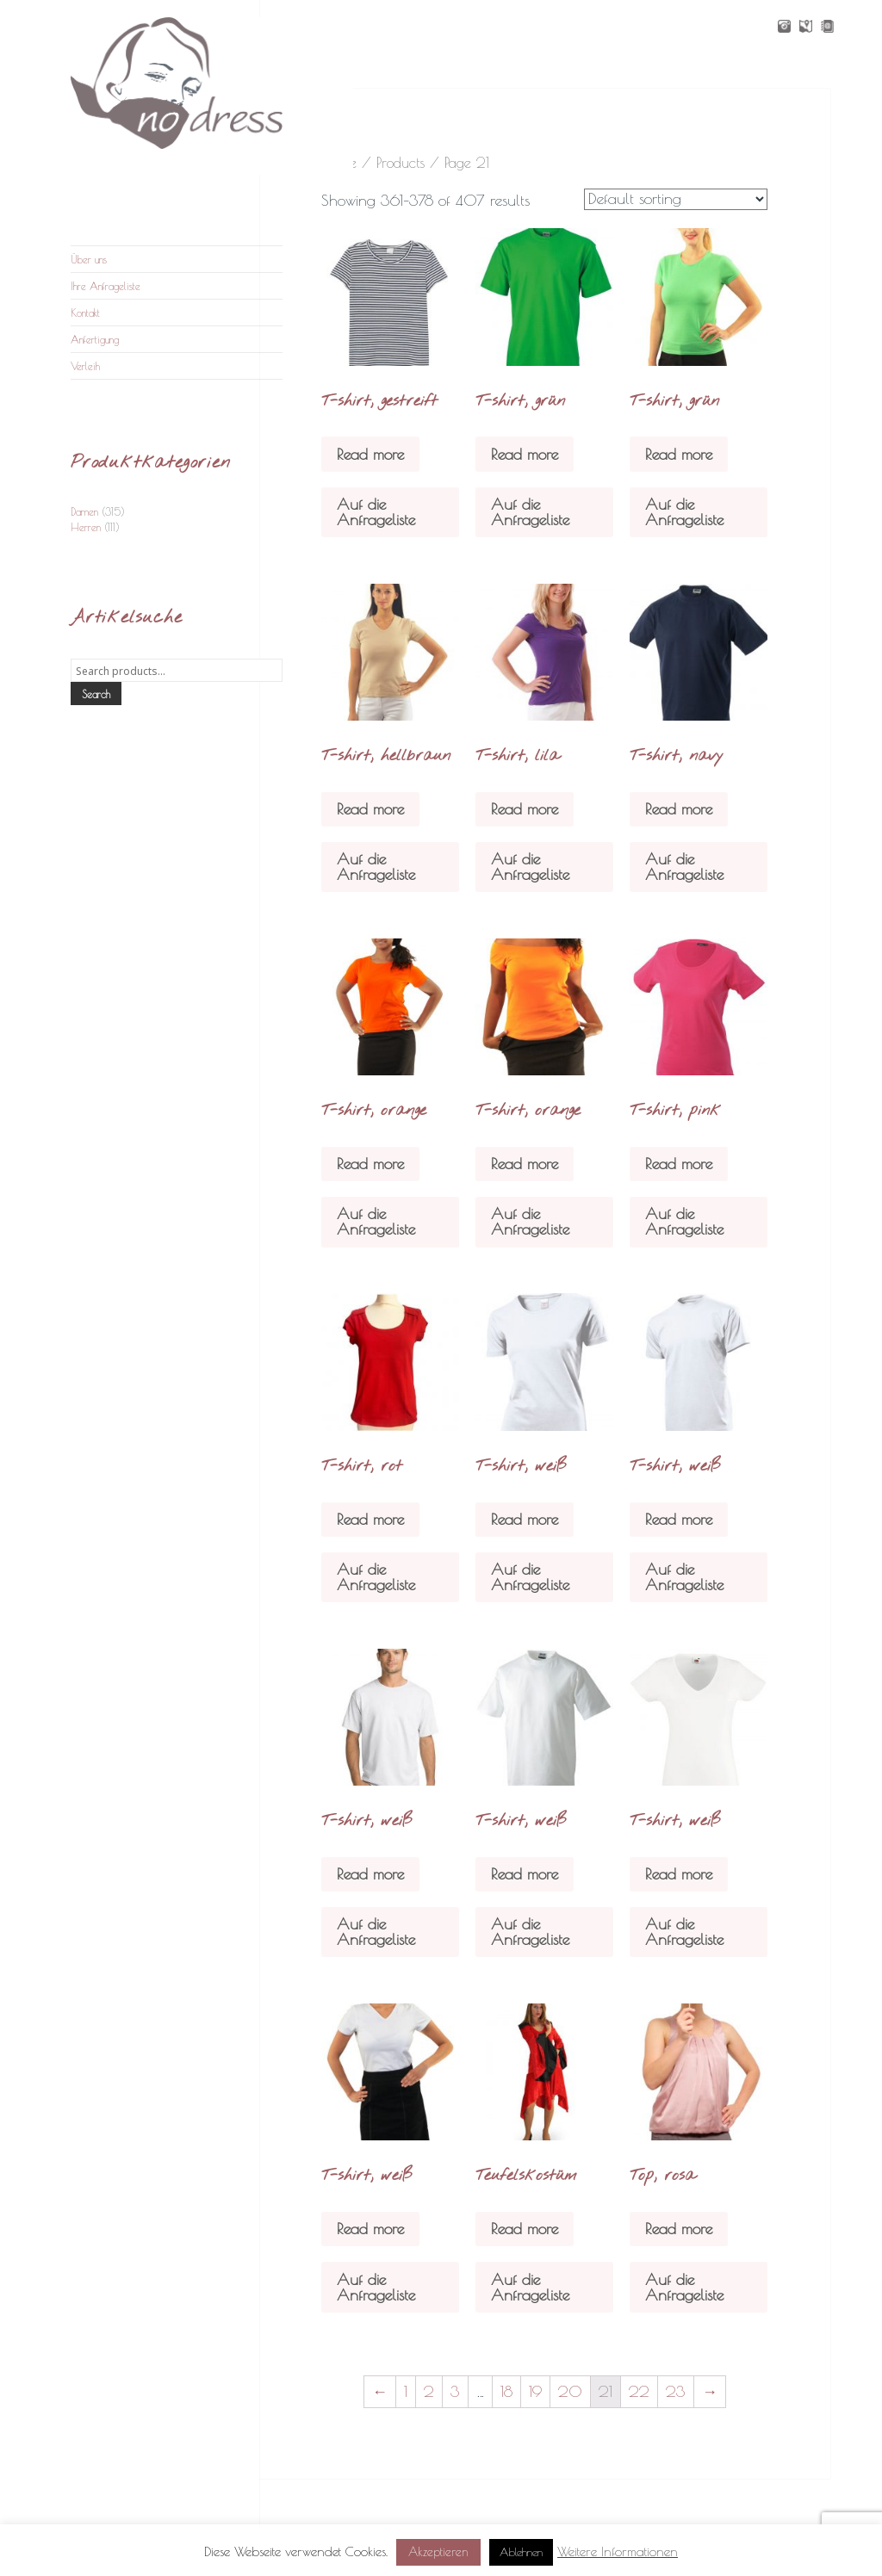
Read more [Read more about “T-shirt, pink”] (678, 1164)
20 (570, 2391)
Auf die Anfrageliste (376, 512)
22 (639, 2391)
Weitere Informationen (617, 2551)
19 (535, 2391)
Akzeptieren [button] (438, 2552)
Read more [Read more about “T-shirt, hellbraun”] (370, 809)
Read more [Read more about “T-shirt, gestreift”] (370, 454)
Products (400, 162)
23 (676, 2391)
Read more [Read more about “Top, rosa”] (678, 2229)
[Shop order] (675, 199)
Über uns (89, 259)
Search (96, 694)
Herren (86, 527)
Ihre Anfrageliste (105, 286)
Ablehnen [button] (521, 2552)
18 (506, 2391)
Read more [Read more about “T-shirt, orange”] (370, 1164)
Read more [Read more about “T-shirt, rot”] (370, 1519)
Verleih (85, 366)
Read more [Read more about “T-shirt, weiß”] (524, 1519)
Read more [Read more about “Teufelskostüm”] (524, 2229)
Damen (84, 511)
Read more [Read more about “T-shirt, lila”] (524, 809)
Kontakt (85, 313)
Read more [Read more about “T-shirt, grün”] (524, 454)
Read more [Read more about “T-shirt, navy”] (678, 809)
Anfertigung (95, 339)
